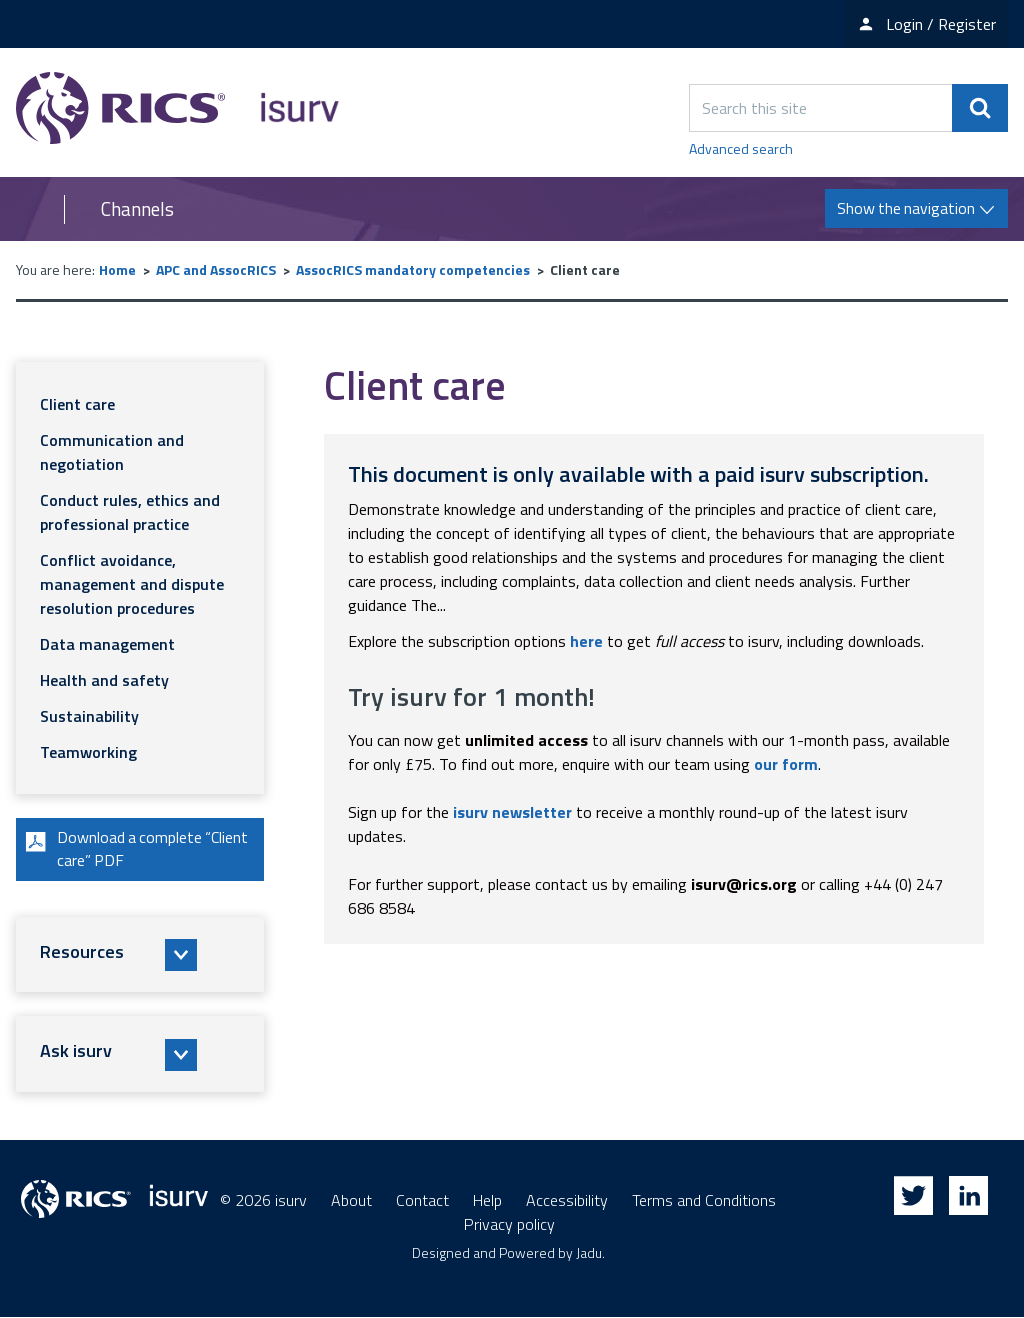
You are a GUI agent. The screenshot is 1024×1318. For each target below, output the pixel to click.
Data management (107, 644)
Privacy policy (509, 1225)
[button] (140, 956)
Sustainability (89, 716)
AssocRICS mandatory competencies (413, 269)
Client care (77, 404)
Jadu (589, 1253)
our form (786, 764)
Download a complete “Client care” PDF (136, 850)
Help (487, 1201)
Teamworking (88, 752)
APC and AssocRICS (216, 269)
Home (117, 269)
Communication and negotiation (112, 452)
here (586, 641)
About (351, 1201)
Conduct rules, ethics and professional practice (130, 512)
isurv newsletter (512, 812)
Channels (137, 209)
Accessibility (567, 1201)
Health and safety (104, 680)
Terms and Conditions (704, 1201)
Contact (422, 1201)
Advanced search (741, 148)
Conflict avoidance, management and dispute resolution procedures (132, 584)
